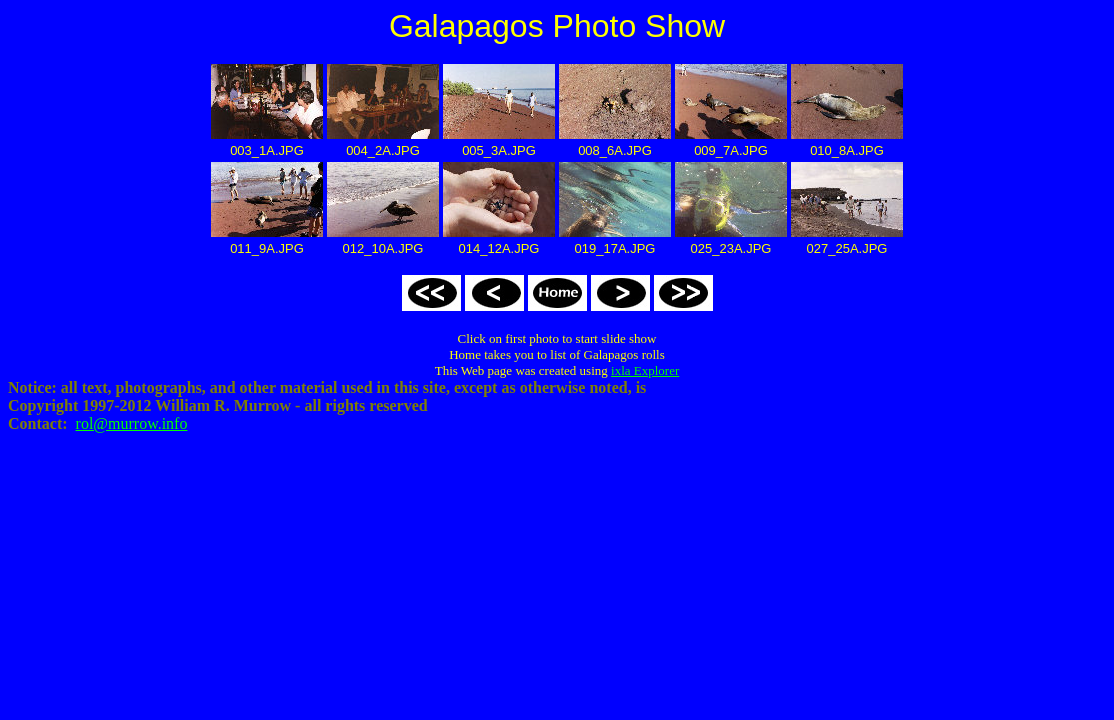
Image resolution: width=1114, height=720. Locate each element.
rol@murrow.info (132, 423)
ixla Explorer (645, 370)
